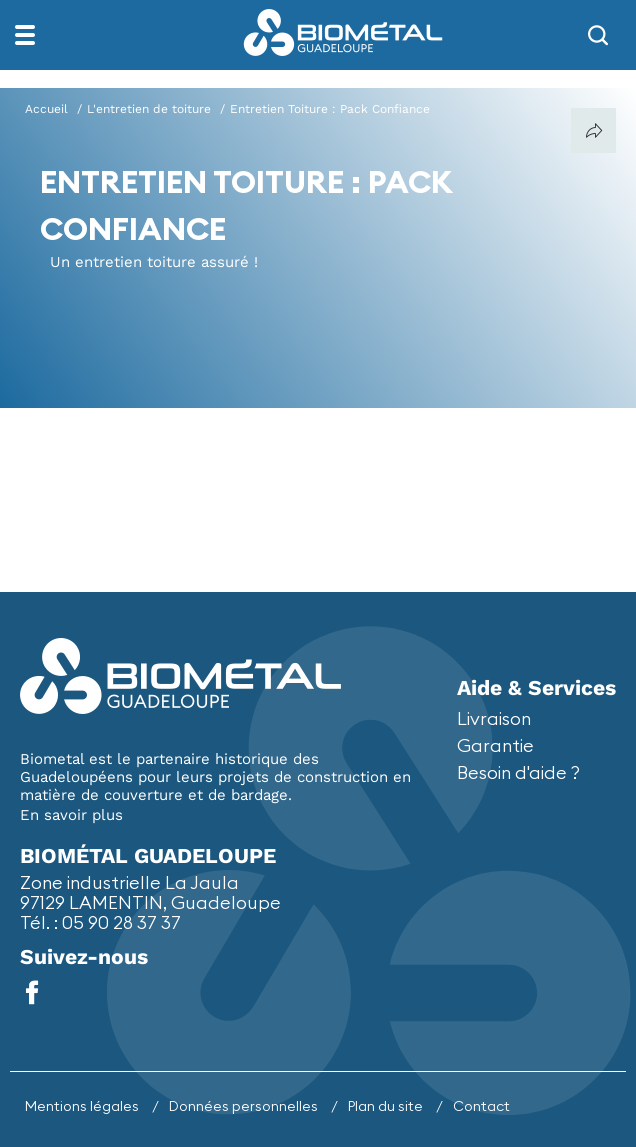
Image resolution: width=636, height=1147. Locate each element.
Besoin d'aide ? (518, 772)
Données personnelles (245, 1106)
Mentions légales (83, 1106)
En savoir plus (71, 815)
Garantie (495, 745)
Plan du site (387, 1106)
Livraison (494, 718)
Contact (481, 1106)
